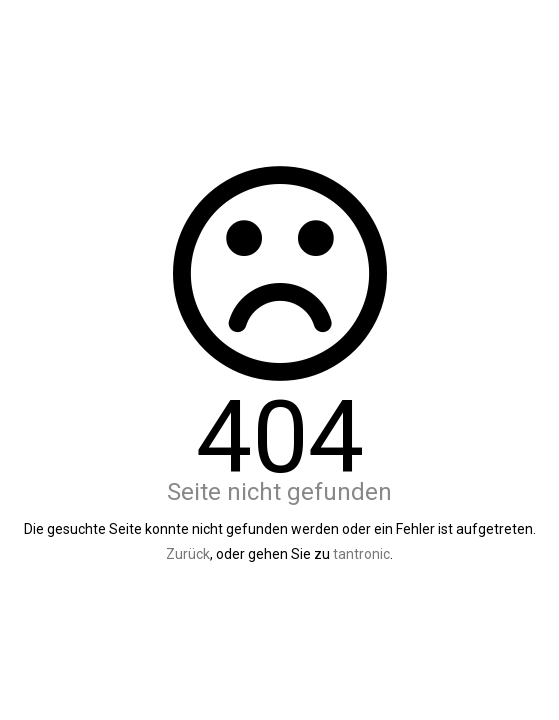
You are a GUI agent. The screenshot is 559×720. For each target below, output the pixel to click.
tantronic (361, 554)
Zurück (188, 554)
